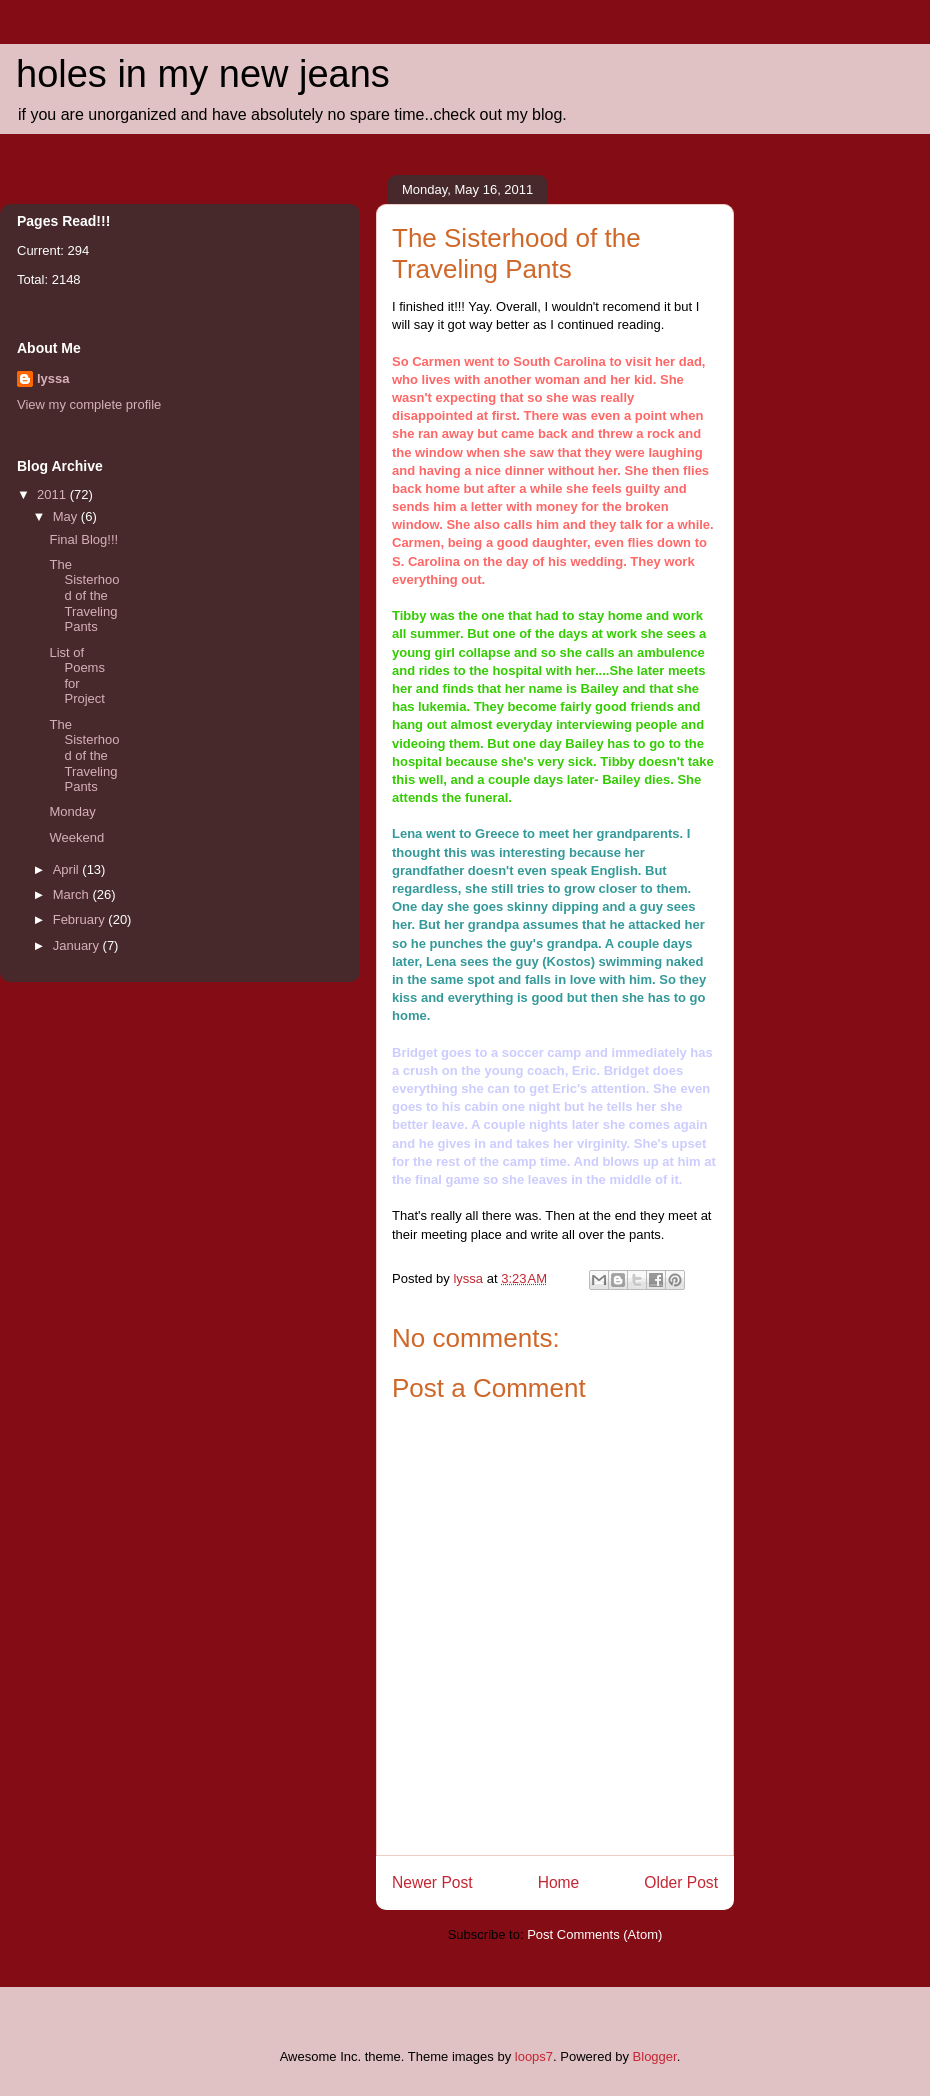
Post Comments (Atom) (594, 1934)
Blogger (655, 2056)
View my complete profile (89, 404)
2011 (53, 494)
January (78, 945)
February (81, 919)
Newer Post (432, 1882)
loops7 (534, 2056)
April (68, 869)
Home (559, 1882)
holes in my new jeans (203, 74)
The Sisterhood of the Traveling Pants (84, 595)
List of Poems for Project (76, 676)
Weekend (76, 837)
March (73, 894)
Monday (72, 811)
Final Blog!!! (83, 539)
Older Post (681, 1882)
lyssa (53, 378)
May (67, 516)
